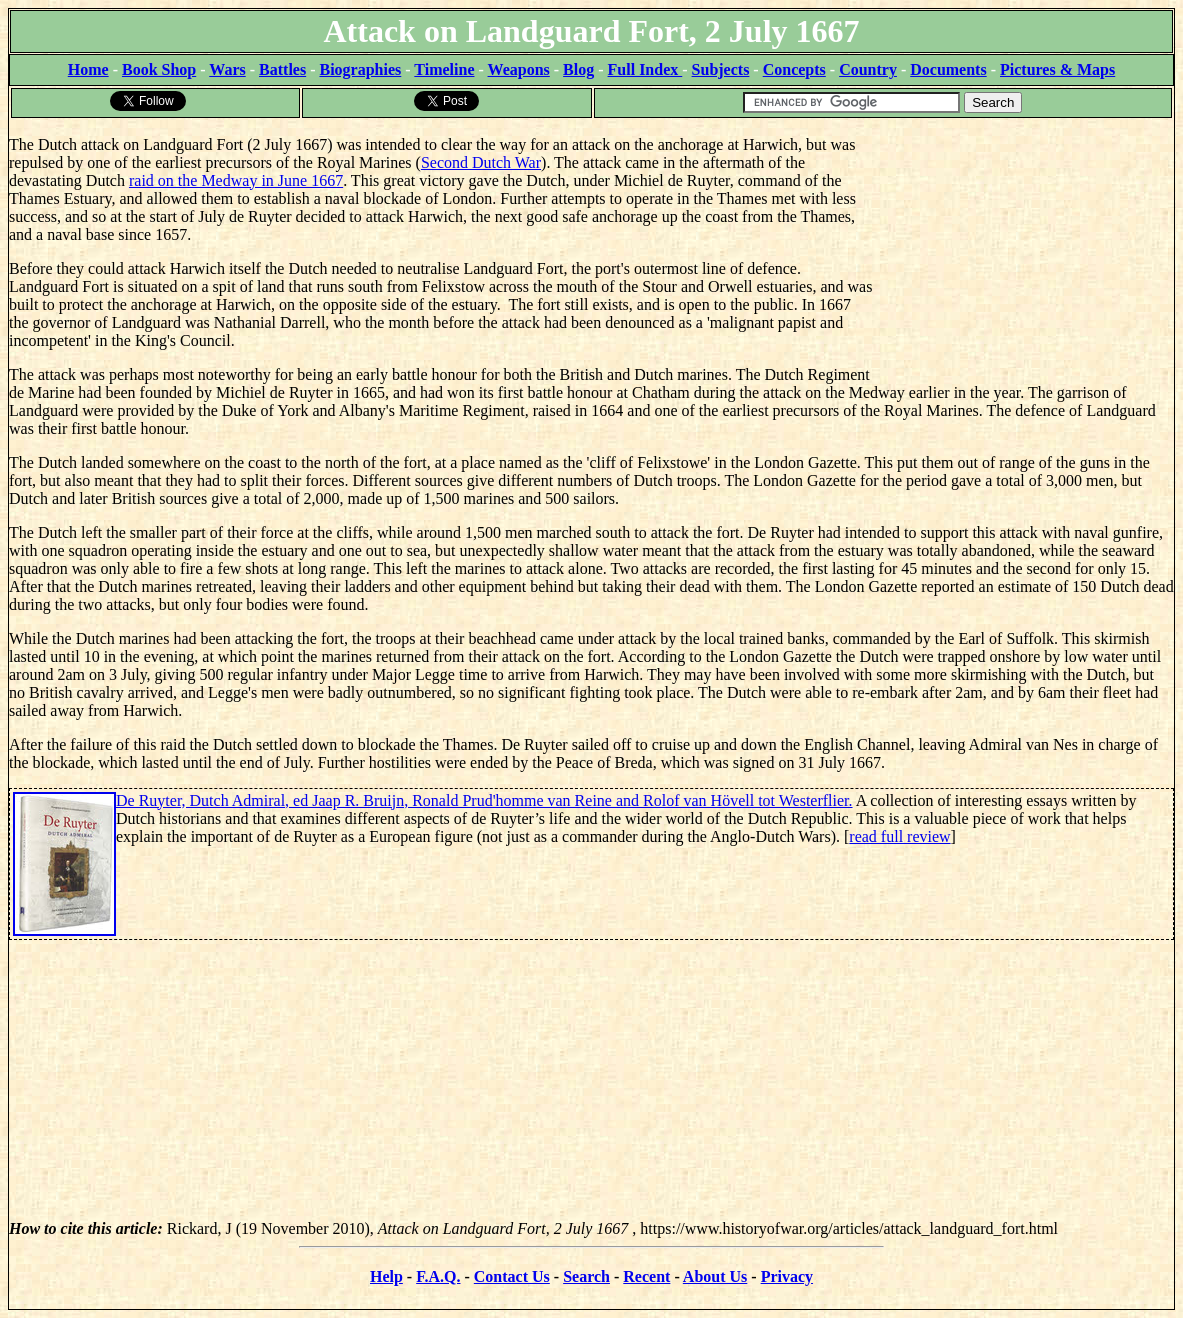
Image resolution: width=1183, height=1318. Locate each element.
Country (868, 69)
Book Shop (159, 69)
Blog (578, 69)
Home (88, 69)
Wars (227, 69)
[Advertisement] (1023, 245)
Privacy (787, 1276)
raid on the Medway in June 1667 (236, 180)
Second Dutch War (481, 162)
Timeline (444, 69)
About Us (715, 1276)
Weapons (519, 69)
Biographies (360, 69)
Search (586, 1276)
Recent (646, 1276)
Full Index (645, 69)
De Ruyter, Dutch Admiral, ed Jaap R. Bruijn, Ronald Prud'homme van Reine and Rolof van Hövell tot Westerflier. (484, 800)
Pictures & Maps (1057, 69)
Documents (948, 69)
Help (386, 1276)
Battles (282, 69)
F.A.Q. (438, 1276)
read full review (899, 836)
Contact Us (512, 1276)
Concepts (794, 69)
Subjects (721, 69)
